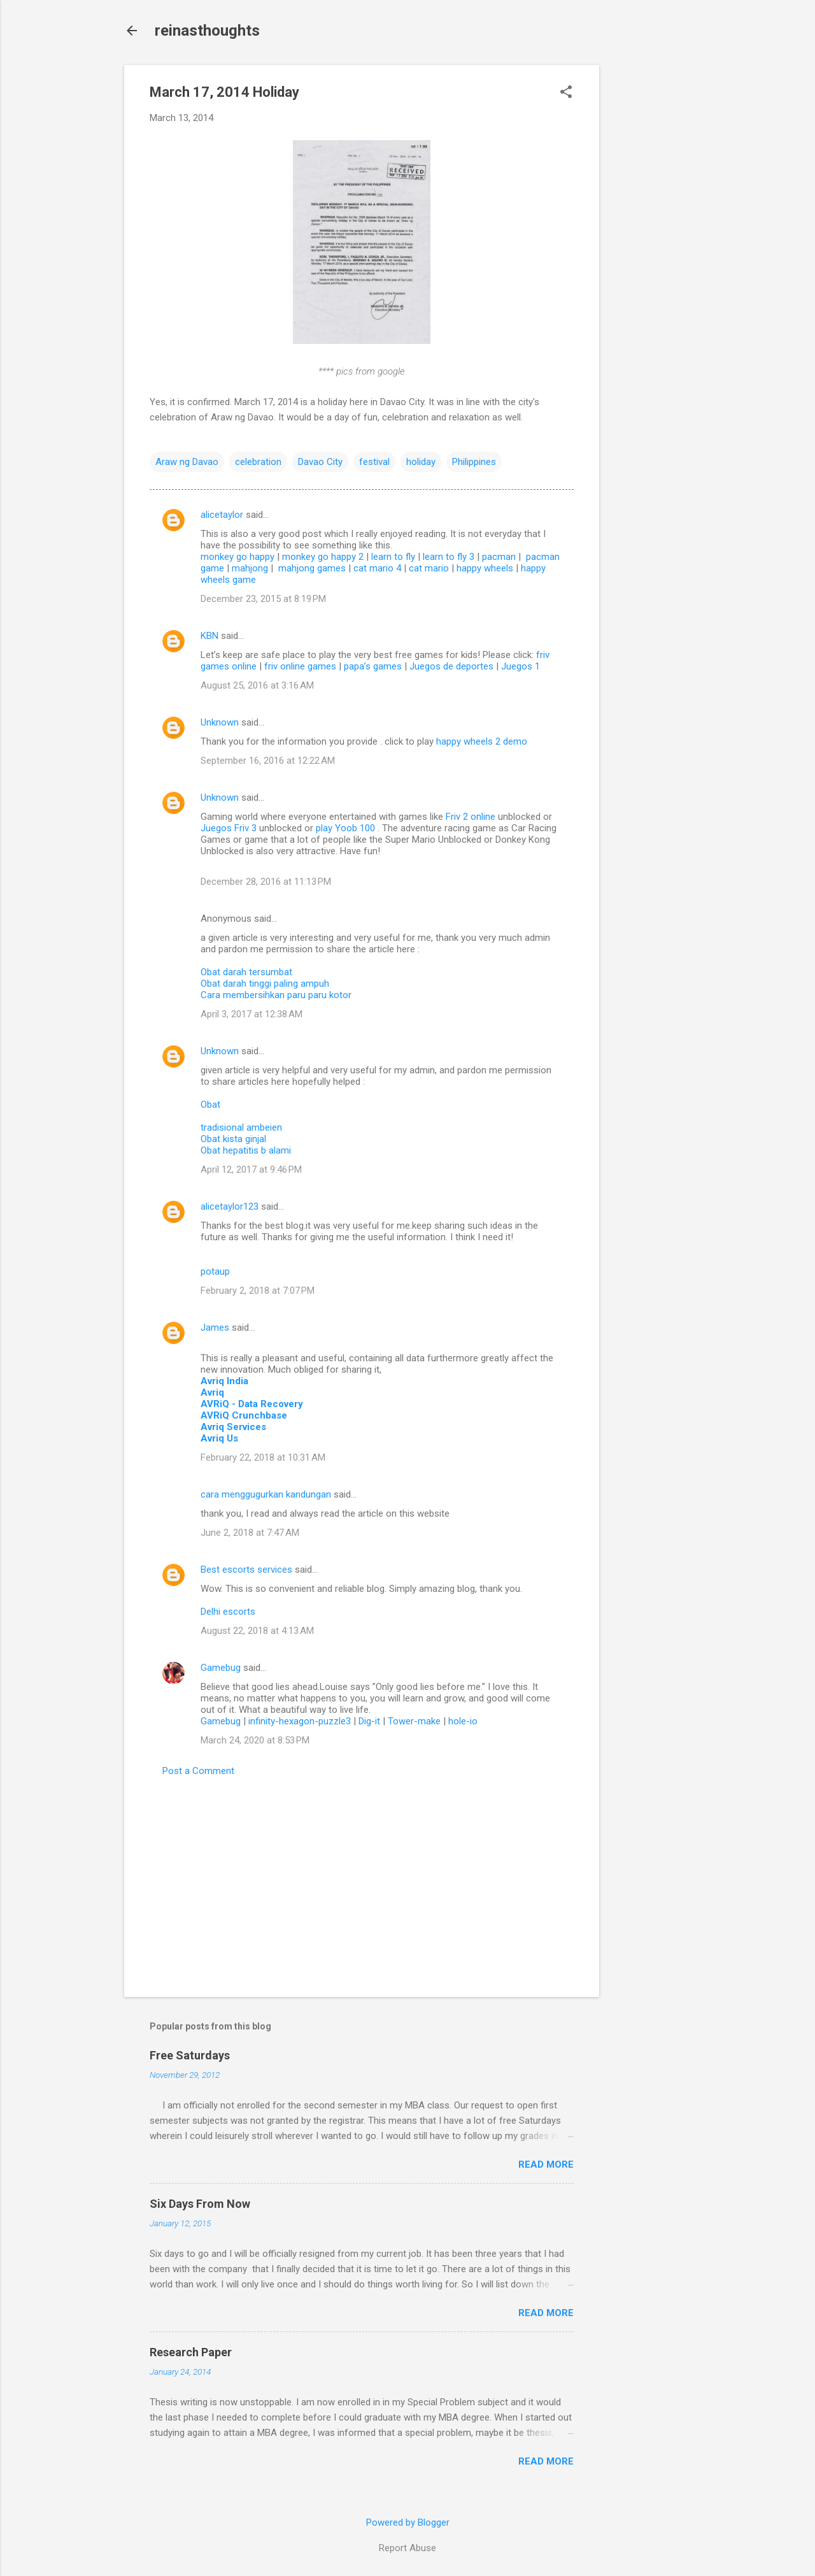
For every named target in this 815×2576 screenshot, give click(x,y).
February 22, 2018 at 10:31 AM (263, 1457)
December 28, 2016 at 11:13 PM (266, 881)
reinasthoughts (207, 30)
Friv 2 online (472, 816)
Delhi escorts (228, 1611)
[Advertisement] (650, 256)
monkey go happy (237, 556)
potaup (215, 1271)
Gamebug (221, 1667)
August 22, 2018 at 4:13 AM (257, 1630)
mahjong (250, 568)
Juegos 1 (520, 666)
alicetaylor (222, 514)
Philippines (474, 462)
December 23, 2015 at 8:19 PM (263, 599)
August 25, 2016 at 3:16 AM (257, 685)
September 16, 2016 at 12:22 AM (268, 760)
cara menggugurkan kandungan (266, 1494)
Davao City (320, 462)
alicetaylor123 (230, 1206)
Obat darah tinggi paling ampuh (265, 983)
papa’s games (373, 666)
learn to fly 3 (448, 556)
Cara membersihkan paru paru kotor (276, 995)
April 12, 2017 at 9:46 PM (251, 1169)
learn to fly (393, 556)
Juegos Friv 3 (230, 828)
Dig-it (369, 1721)
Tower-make (414, 1721)
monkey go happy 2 (323, 556)
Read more (546, 2164)
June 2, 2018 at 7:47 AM (250, 1532)
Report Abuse (407, 2548)
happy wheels (485, 568)
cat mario (429, 568)
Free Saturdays (190, 2055)
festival (374, 462)
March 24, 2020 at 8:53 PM (255, 1740)
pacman (499, 556)
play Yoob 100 (347, 828)
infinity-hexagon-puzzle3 (299, 1721)
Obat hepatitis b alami (246, 1150)
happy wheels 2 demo (481, 741)
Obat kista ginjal (233, 1139)
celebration (258, 462)
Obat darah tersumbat (246, 972)
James (215, 1327)
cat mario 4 (377, 568)
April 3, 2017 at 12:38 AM (251, 1014)
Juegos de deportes (451, 666)
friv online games (300, 666)
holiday (421, 462)
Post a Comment (198, 1771)
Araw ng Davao (186, 462)
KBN (209, 635)
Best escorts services (246, 1569)
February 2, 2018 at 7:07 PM (258, 1290)
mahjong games (312, 568)
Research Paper (191, 2352)
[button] (566, 93)
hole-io (463, 1721)
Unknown (220, 722)
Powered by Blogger (408, 2522)
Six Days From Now (200, 2203)
